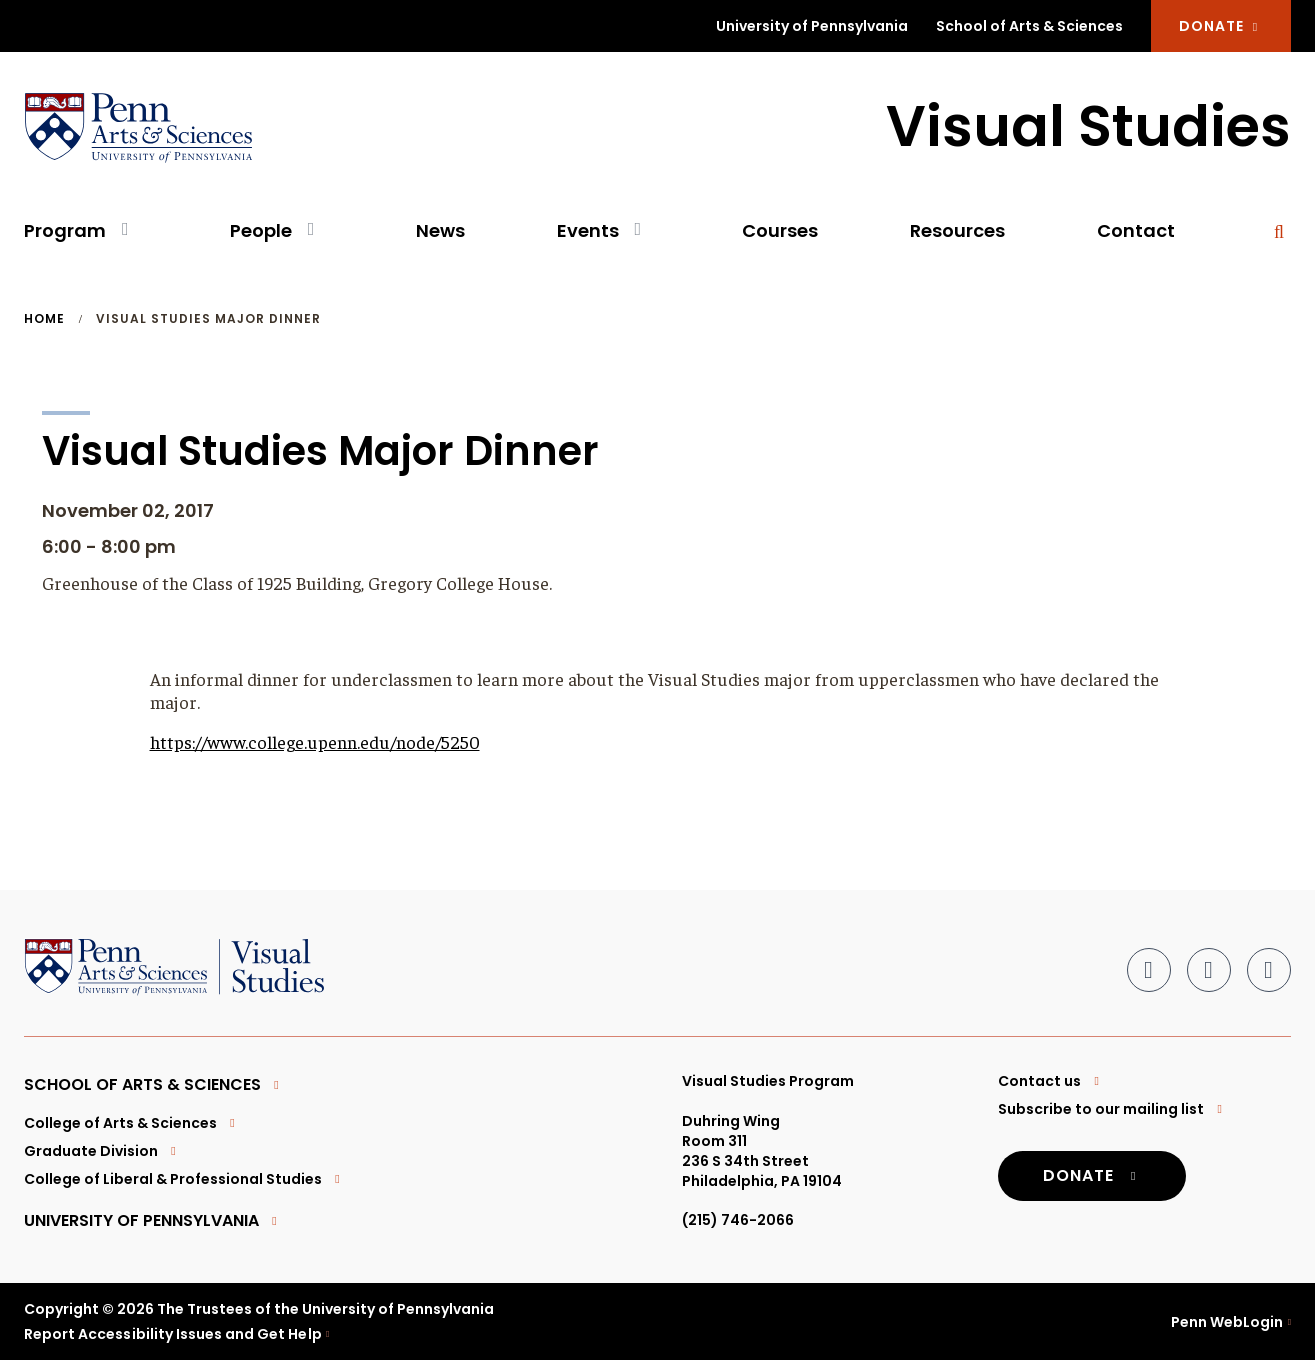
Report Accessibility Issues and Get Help (173, 1334)
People (261, 230)
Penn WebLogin (1227, 1322)
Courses (780, 230)
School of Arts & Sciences (1029, 26)
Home (44, 319)
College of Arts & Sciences (132, 1123)
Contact (1136, 230)
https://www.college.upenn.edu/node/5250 (315, 741)
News (440, 230)
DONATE (1221, 26)
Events (588, 230)
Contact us (1051, 1081)
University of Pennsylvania (812, 26)
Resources (957, 230)
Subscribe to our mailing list (1112, 1109)
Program (65, 230)
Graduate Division (102, 1151)
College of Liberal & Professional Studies (184, 1179)
